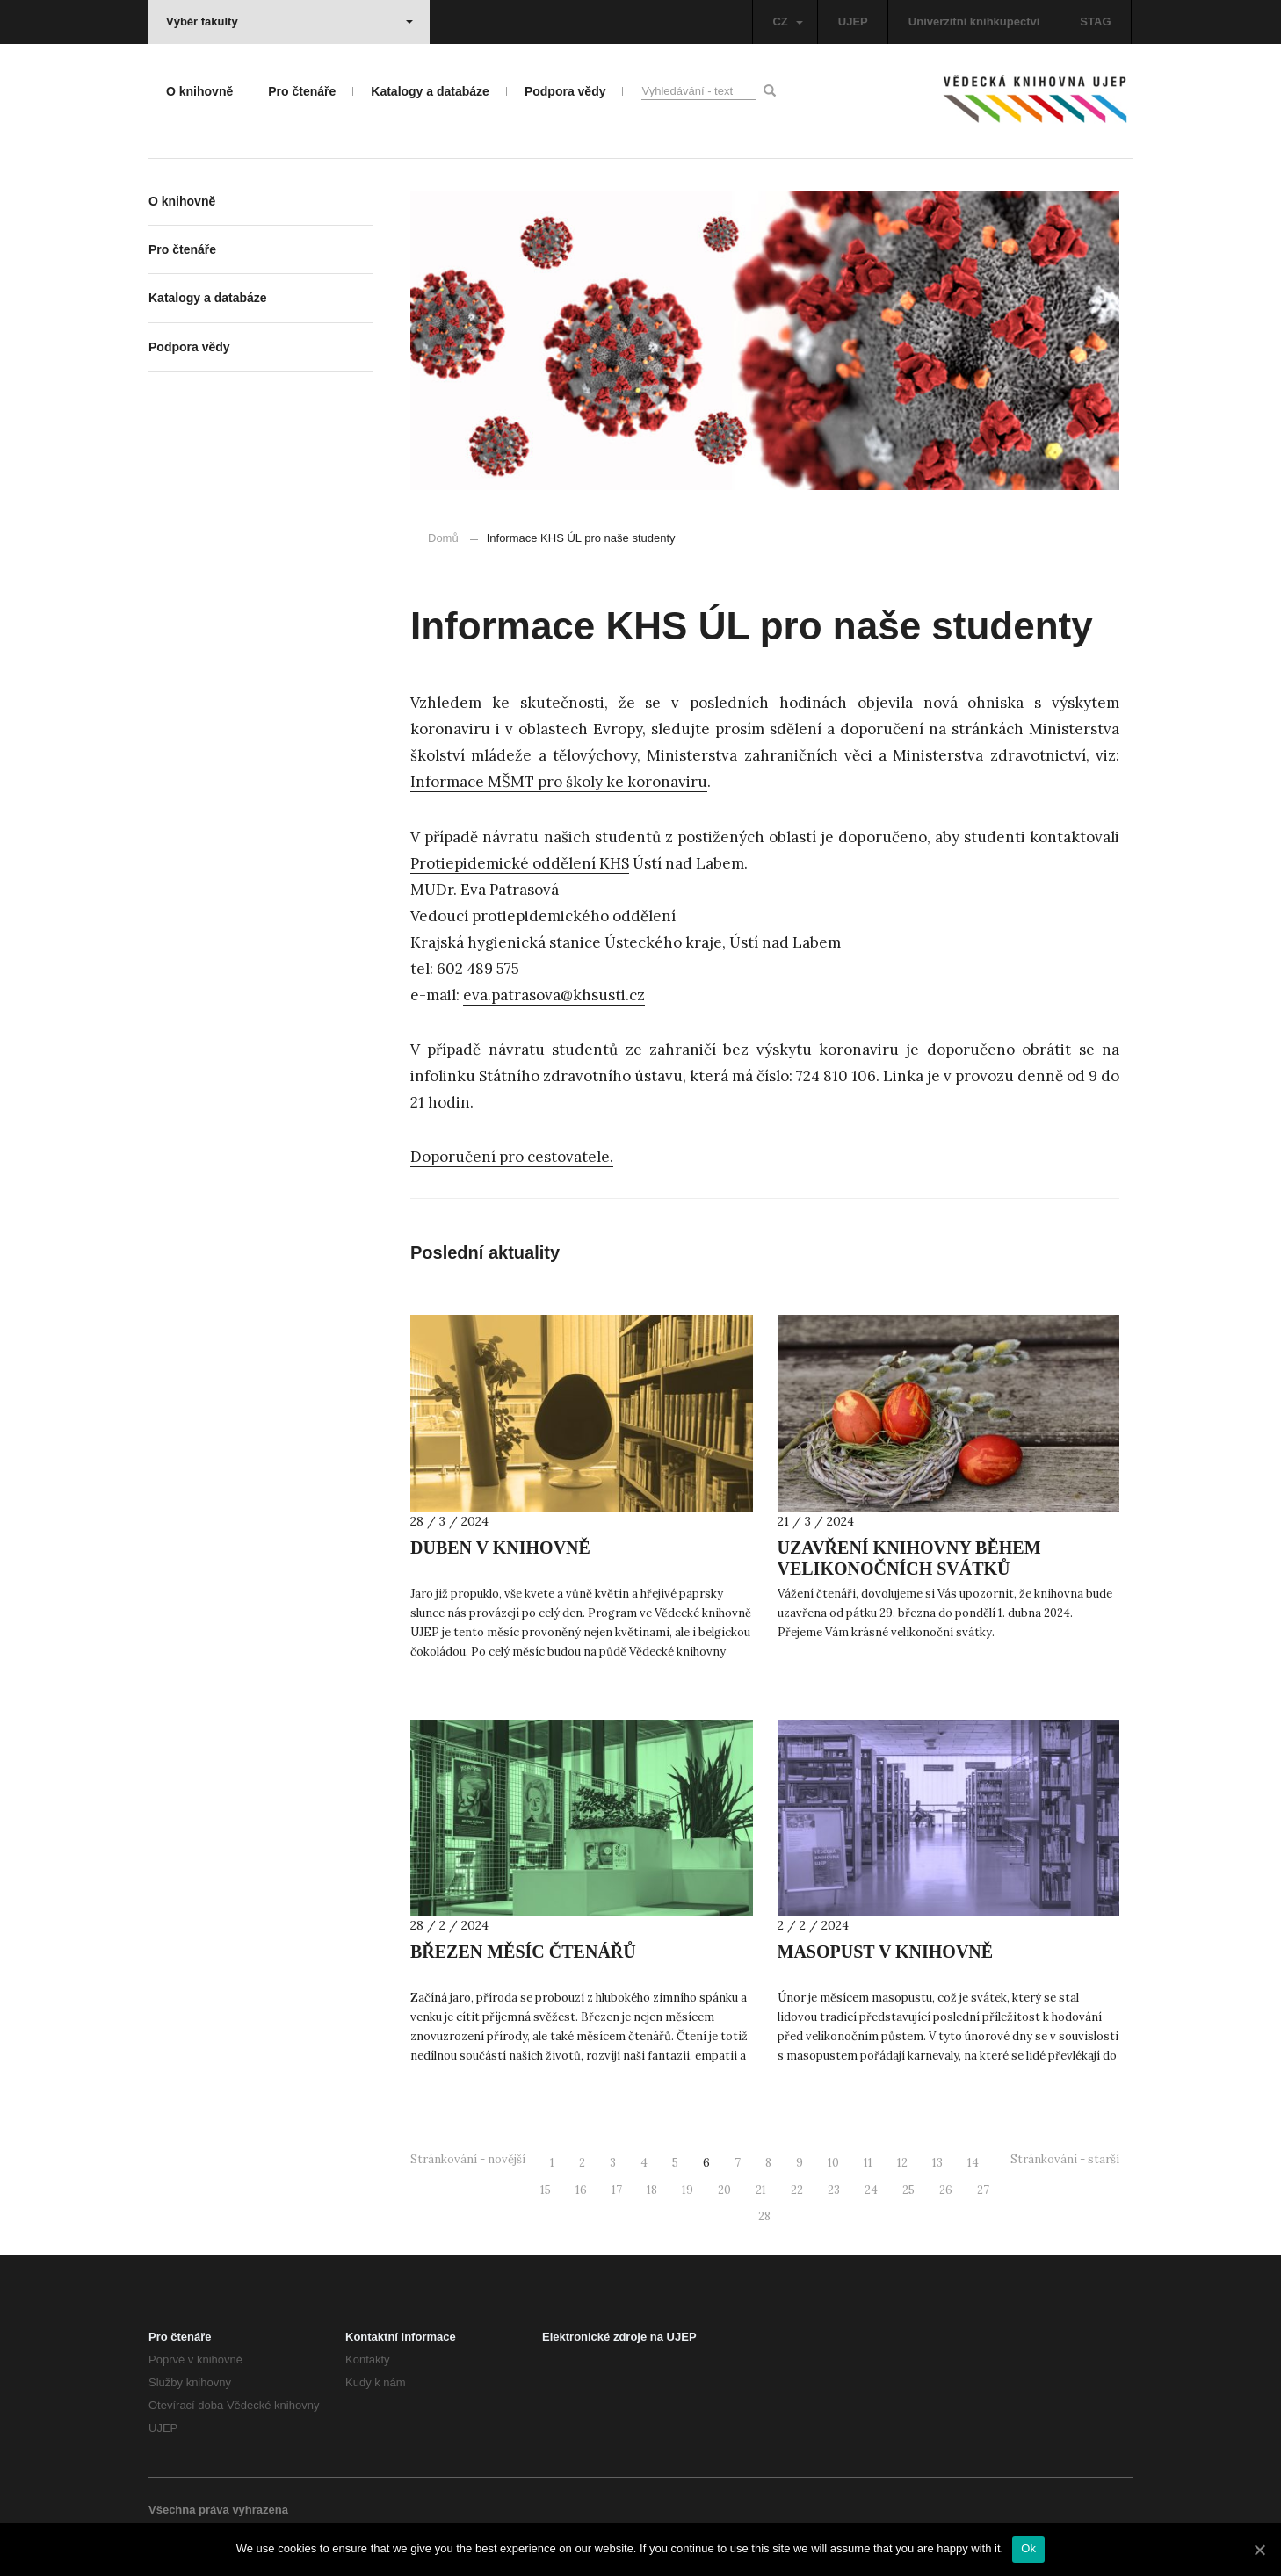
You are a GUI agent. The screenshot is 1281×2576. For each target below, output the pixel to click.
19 (687, 2190)
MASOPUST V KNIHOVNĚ (886, 1951)
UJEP (853, 21)
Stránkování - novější (467, 2159)
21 (761, 2190)
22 (797, 2190)
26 (945, 2190)
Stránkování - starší (1064, 2159)
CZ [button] (787, 21)
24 (871, 2190)
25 (908, 2190)
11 (868, 2162)
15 (545, 2190)
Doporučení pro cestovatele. (511, 1156)
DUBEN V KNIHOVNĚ (500, 1547)
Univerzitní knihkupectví (974, 21)
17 (617, 2190)
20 (724, 2190)
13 (937, 2162)
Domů (443, 538)
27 (983, 2190)
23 (834, 2190)
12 (902, 2162)
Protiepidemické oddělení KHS (519, 863)
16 (581, 2190)
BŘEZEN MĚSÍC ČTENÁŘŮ (523, 1951)
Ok (1028, 2548)
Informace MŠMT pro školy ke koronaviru (558, 781)
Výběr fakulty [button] (289, 21)
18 (652, 2190)
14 (973, 2162)
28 (764, 2216)
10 (833, 2162)
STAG (1095, 21)
